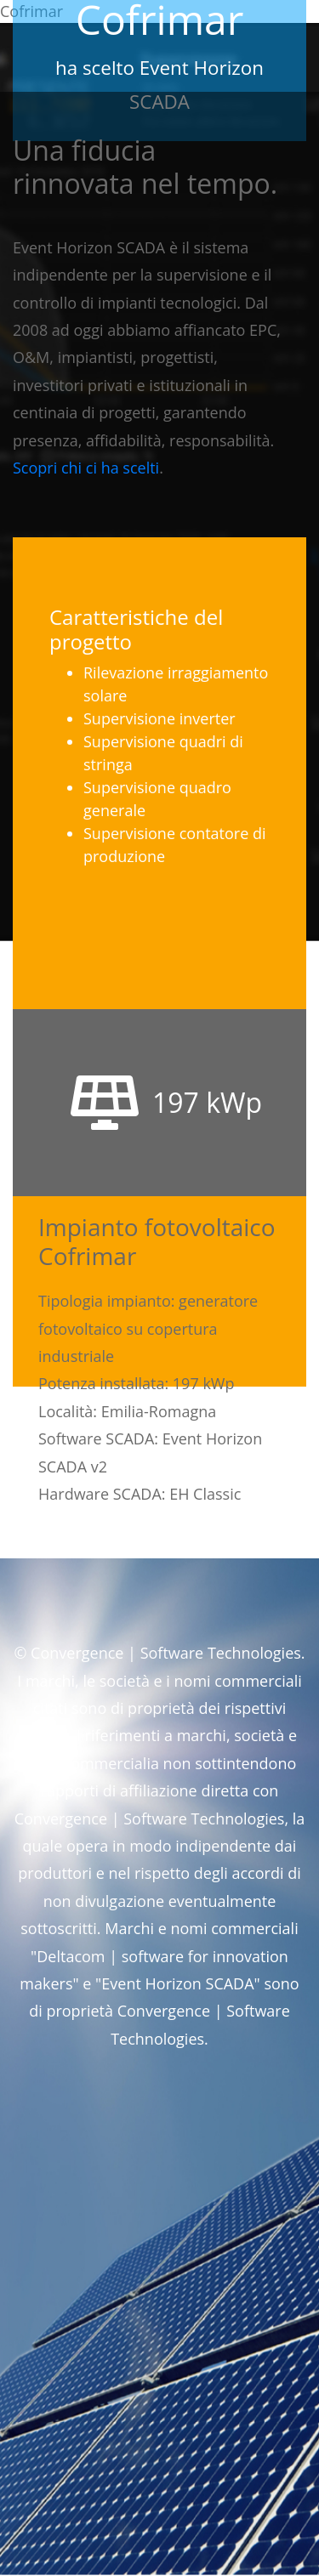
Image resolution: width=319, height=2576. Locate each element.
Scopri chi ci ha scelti (86, 467)
